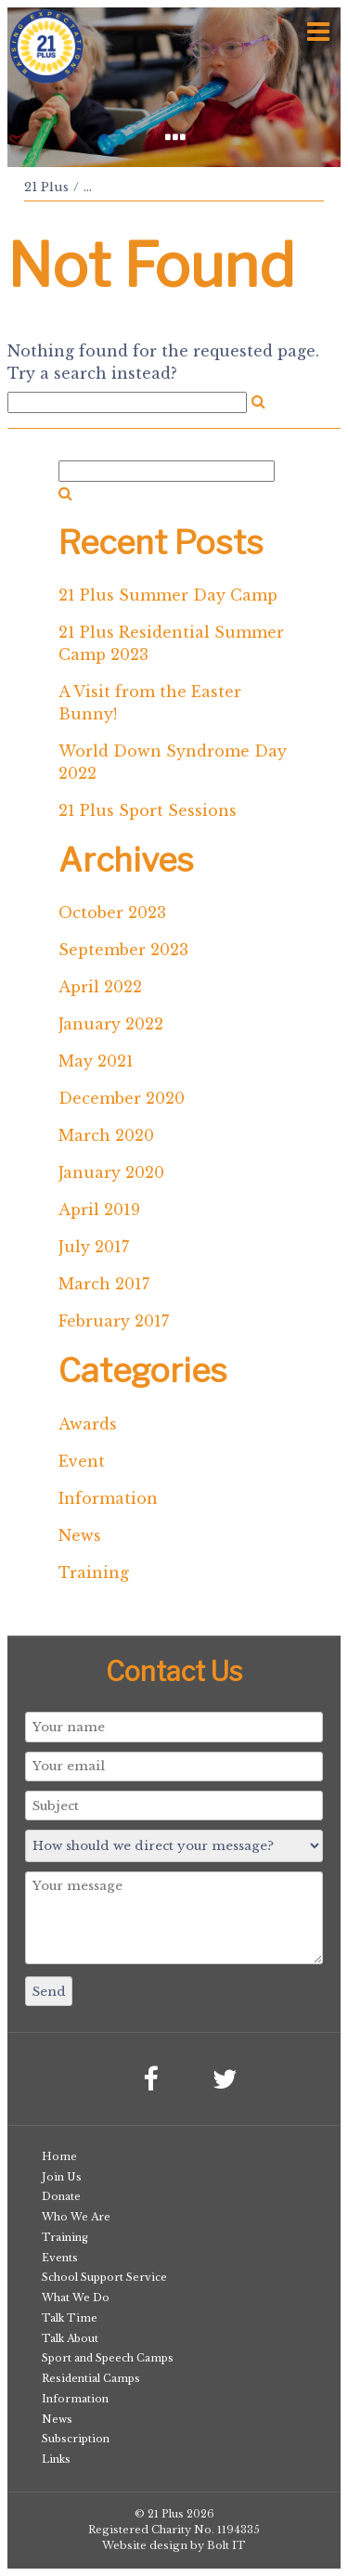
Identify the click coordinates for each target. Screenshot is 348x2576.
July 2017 (93, 1246)
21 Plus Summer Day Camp (167, 595)
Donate (61, 2196)
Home (59, 2156)
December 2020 (121, 1098)
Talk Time (69, 2317)
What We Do (76, 2297)
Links (56, 2459)
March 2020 (106, 1135)
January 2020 (111, 1172)
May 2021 (96, 1061)
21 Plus (46, 187)
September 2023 (123, 949)
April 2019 (99, 1209)
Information (108, 1498)
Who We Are (76, 2216)
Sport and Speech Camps (108, 2357)
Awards (87, 1424)
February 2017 (113, 1321)
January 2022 (110, 1024)
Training (93, 1572)
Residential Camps (91, 2378)
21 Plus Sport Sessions (147, 810)
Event (81, 1461)
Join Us (62, 2176)
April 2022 (100, 986)
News (79, 1535)
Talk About (70, 2338)
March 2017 (103, 1284)
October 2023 (112, 912)
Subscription (76, 2438)
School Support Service (104, 2277)
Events (60, 2257)
